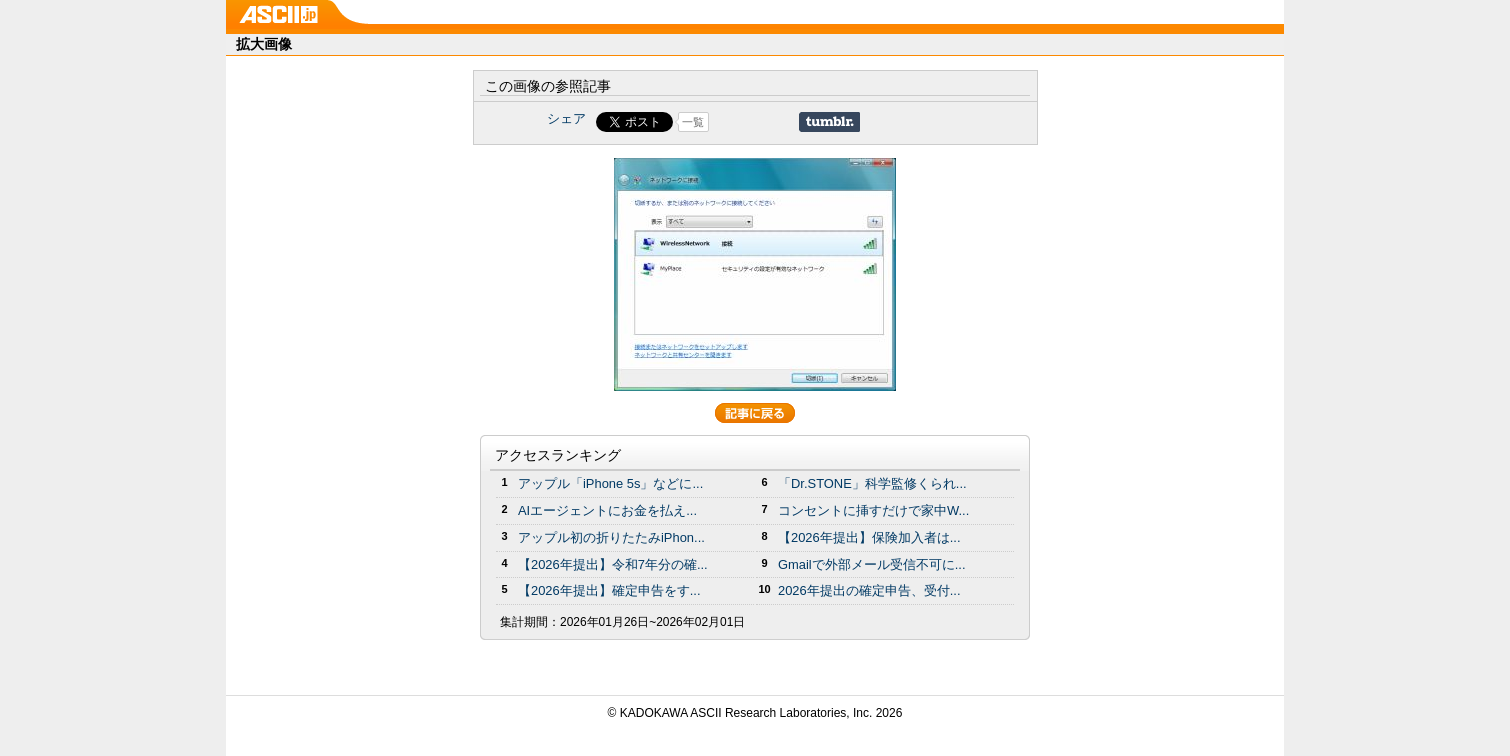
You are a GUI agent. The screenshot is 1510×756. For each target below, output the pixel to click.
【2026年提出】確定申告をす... (609, 590)
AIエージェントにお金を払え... (607, 510)
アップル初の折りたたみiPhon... (611, 537)
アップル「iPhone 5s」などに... (610, 483)
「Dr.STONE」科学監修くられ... (872, 483)
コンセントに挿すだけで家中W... (873, 510)
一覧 (693, 122)
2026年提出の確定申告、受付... (869, 590)
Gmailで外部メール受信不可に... (872, 564)
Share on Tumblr (829, 122)
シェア (566, 118)
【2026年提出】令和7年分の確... (613, 564)
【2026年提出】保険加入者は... (869, 537)
